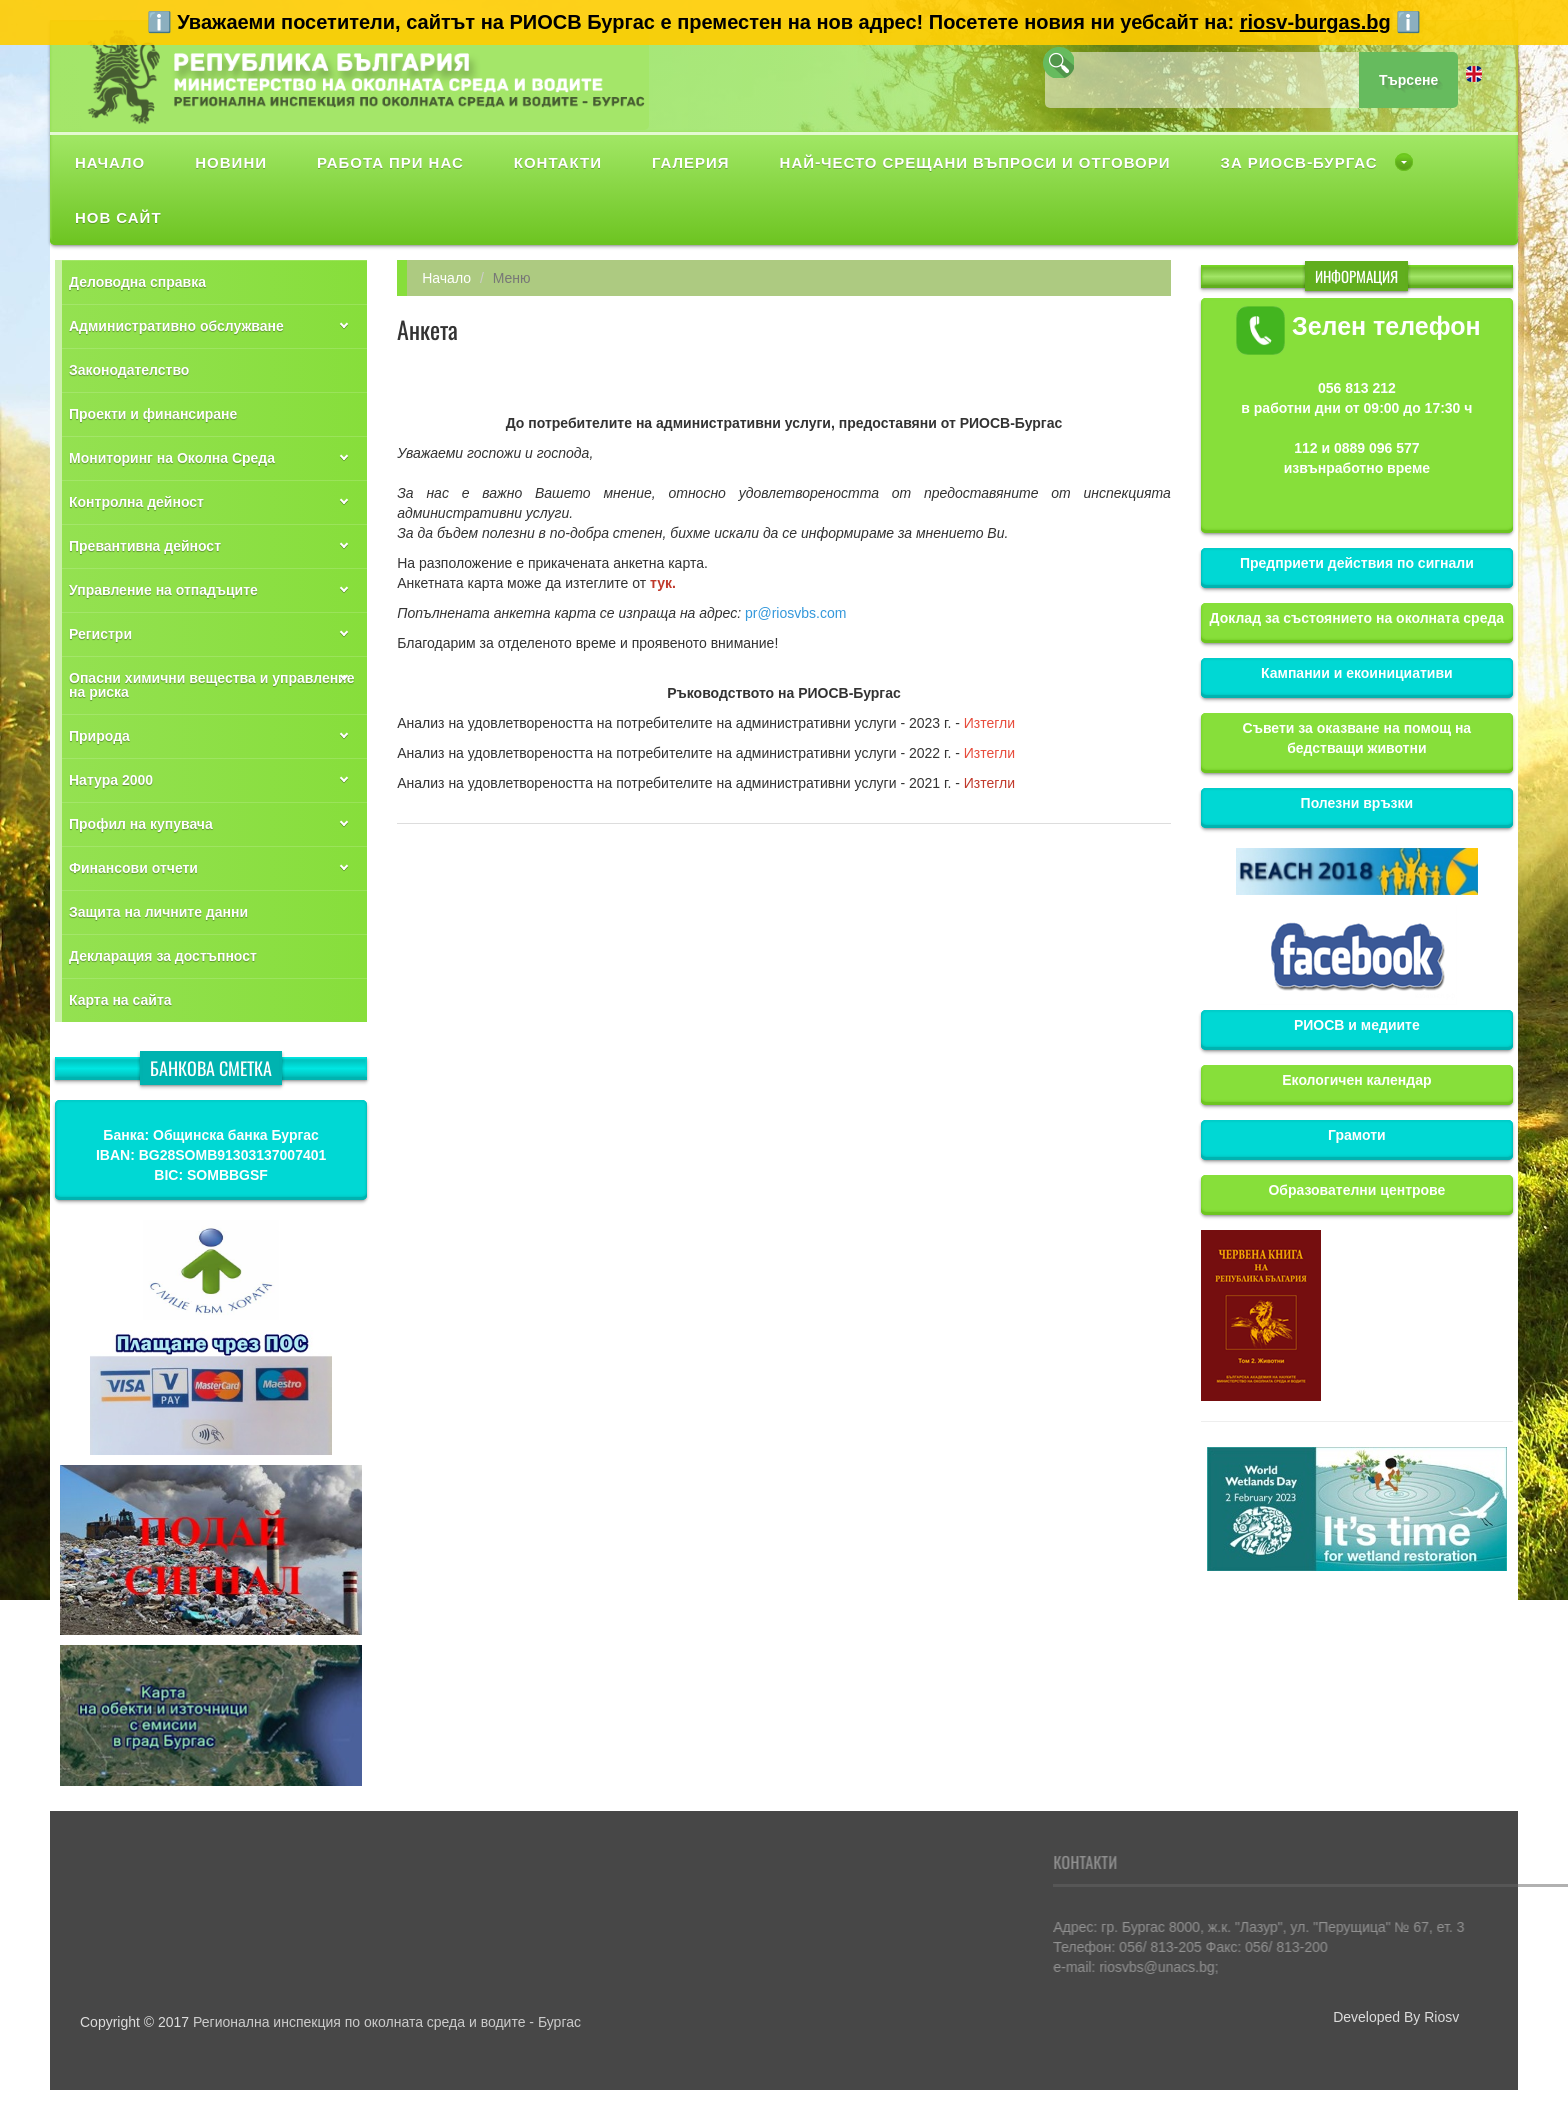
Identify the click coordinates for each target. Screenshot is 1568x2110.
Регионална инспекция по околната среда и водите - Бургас (387, 2022)
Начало (446, 278)
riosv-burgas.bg (1315, 22)
